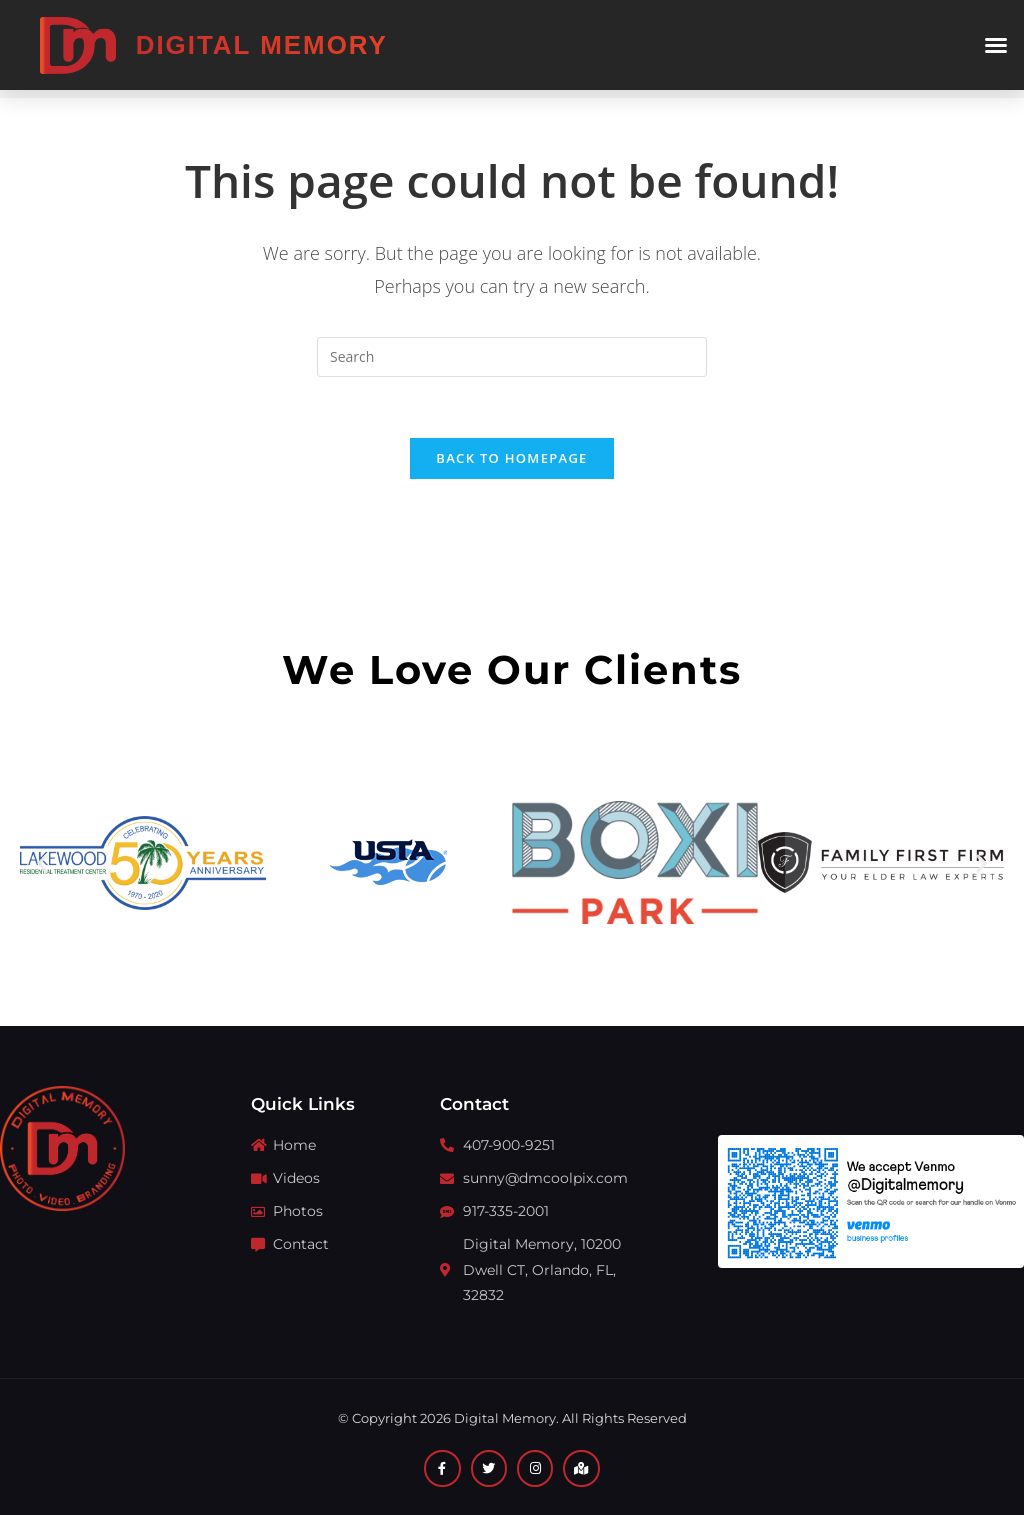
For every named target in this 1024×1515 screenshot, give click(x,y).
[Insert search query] (512, 357)
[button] (996, 45)
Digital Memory (262, 45)
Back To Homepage (511, 458)
